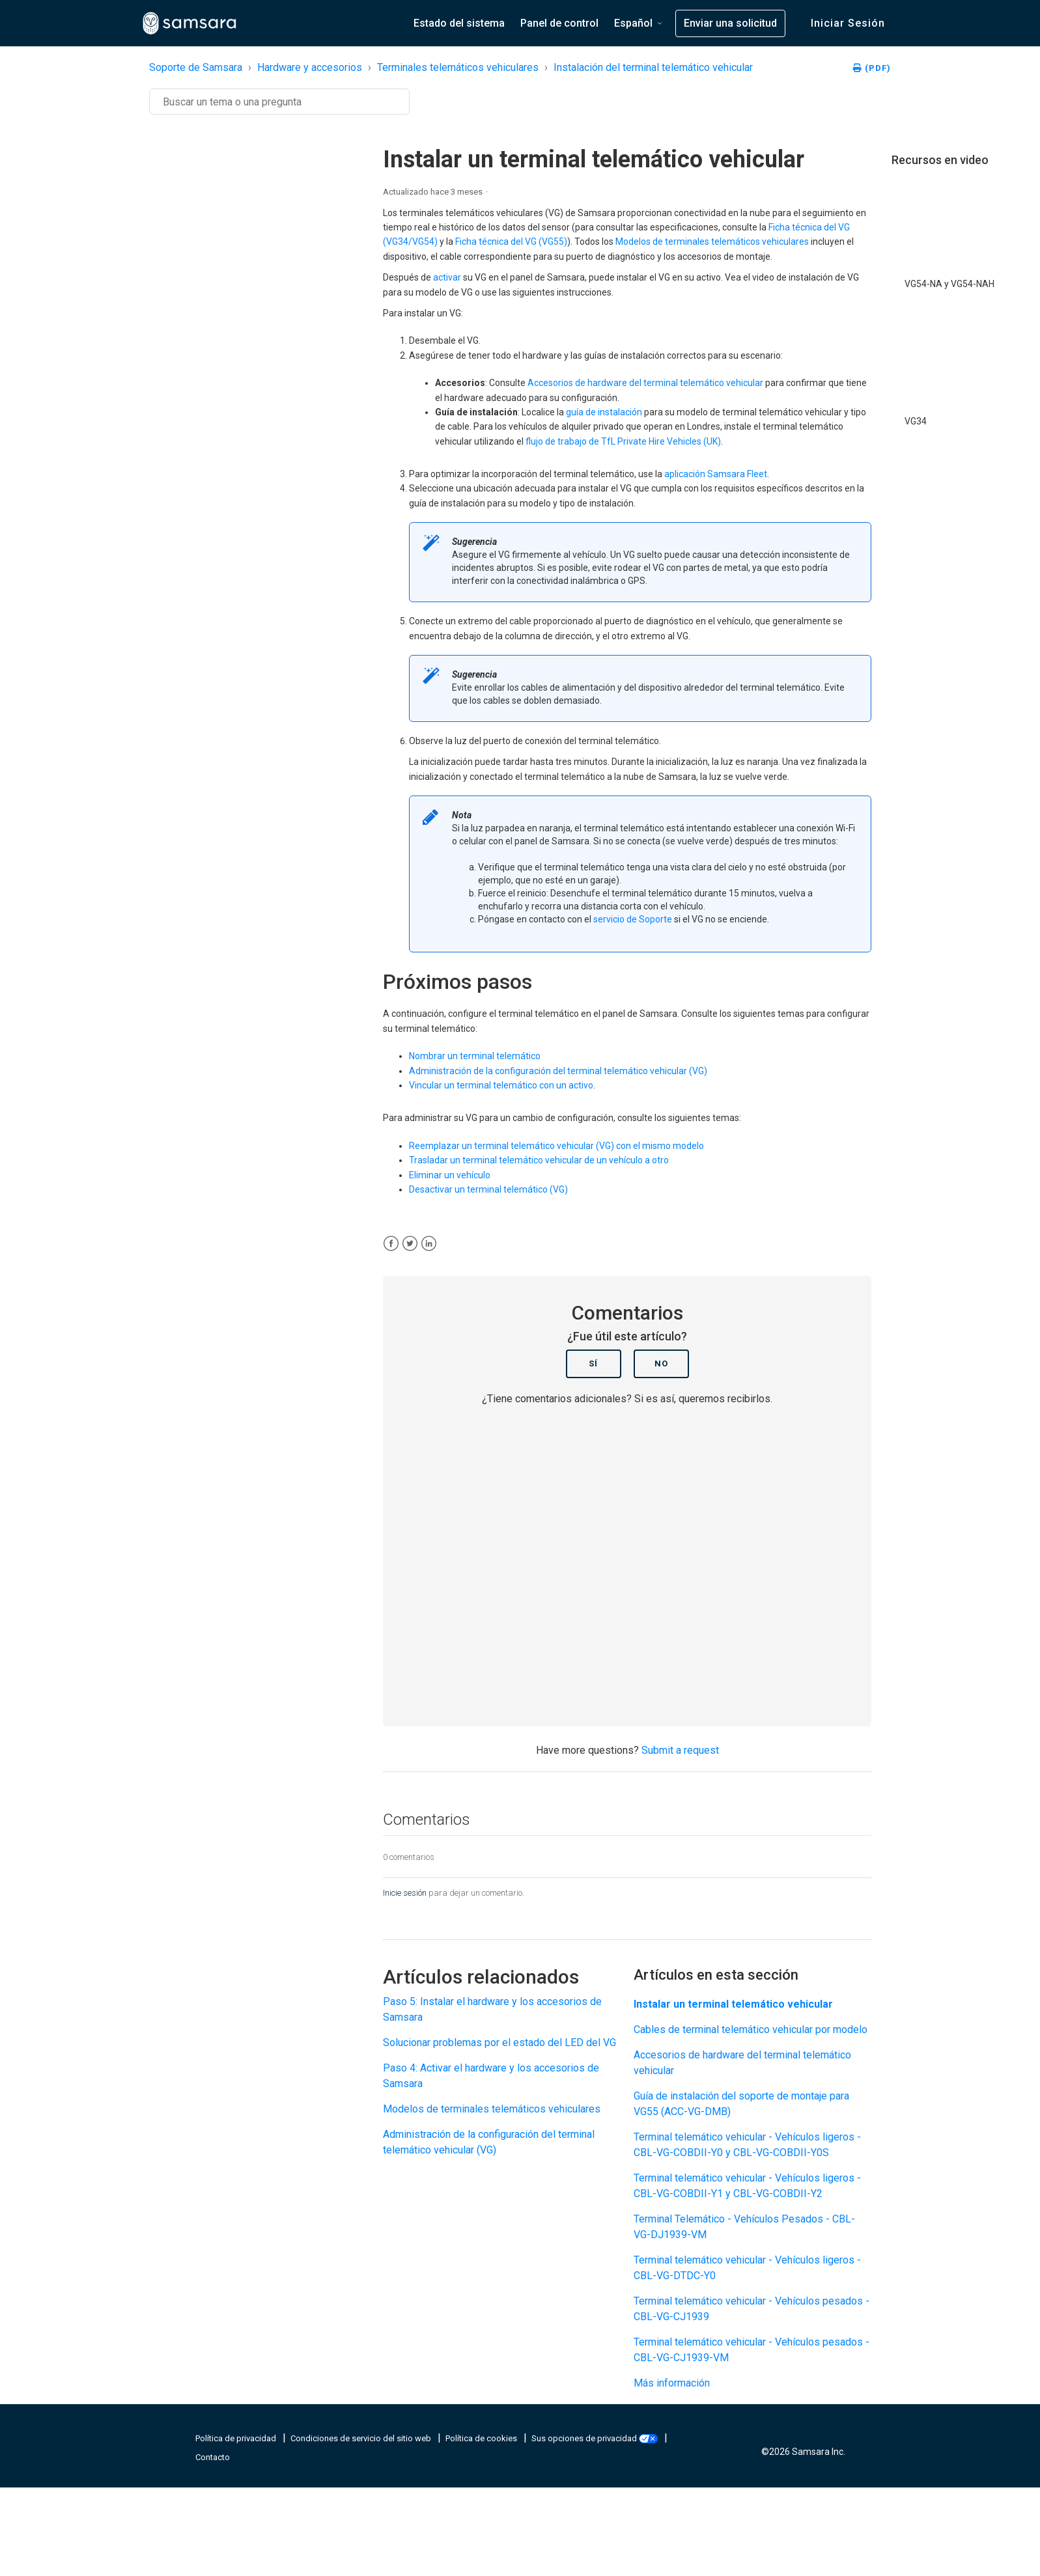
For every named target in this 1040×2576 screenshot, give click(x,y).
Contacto (212, 2457)
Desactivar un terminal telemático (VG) (488, 1189)
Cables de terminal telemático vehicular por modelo (750, 2029)
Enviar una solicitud (730, 23)
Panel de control (559, 23)
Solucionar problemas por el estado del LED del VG (499, 2042)
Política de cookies (482, 2438)
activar (447, 277)
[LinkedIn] (429, 1244)
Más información (672, 2383)
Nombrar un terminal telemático (475, 1056)
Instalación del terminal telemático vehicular (653, 67)
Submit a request (680, 1750)
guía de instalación (604, 412)
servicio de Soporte (632, 919)
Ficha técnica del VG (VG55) (511, 241)
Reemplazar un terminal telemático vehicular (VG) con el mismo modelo (556, 1146)
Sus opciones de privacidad (595, 2438)
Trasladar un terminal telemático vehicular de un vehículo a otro (539, 1160)
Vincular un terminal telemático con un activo (501, 1085)
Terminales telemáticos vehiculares (458, 67)
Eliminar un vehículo (449, 1175)
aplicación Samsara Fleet (715, 474)
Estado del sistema (459, 23)
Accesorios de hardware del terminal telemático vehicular (645, 383)
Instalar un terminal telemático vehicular (733, 2004)
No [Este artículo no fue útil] (661, 1363)
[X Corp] (410, 1244)
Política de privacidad (236, 2438)
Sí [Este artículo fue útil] (593, 1363)
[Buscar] (279, 102)
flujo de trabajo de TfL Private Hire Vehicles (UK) (623, 441)
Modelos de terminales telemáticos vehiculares (712, 241)
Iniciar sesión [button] (848, 23)
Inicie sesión (405, 1893)
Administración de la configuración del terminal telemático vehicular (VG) (558, 1071)
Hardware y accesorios (309, 67)
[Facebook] (391, 1244)
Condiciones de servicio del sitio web (361, 2438)
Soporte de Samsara (195, 67)
